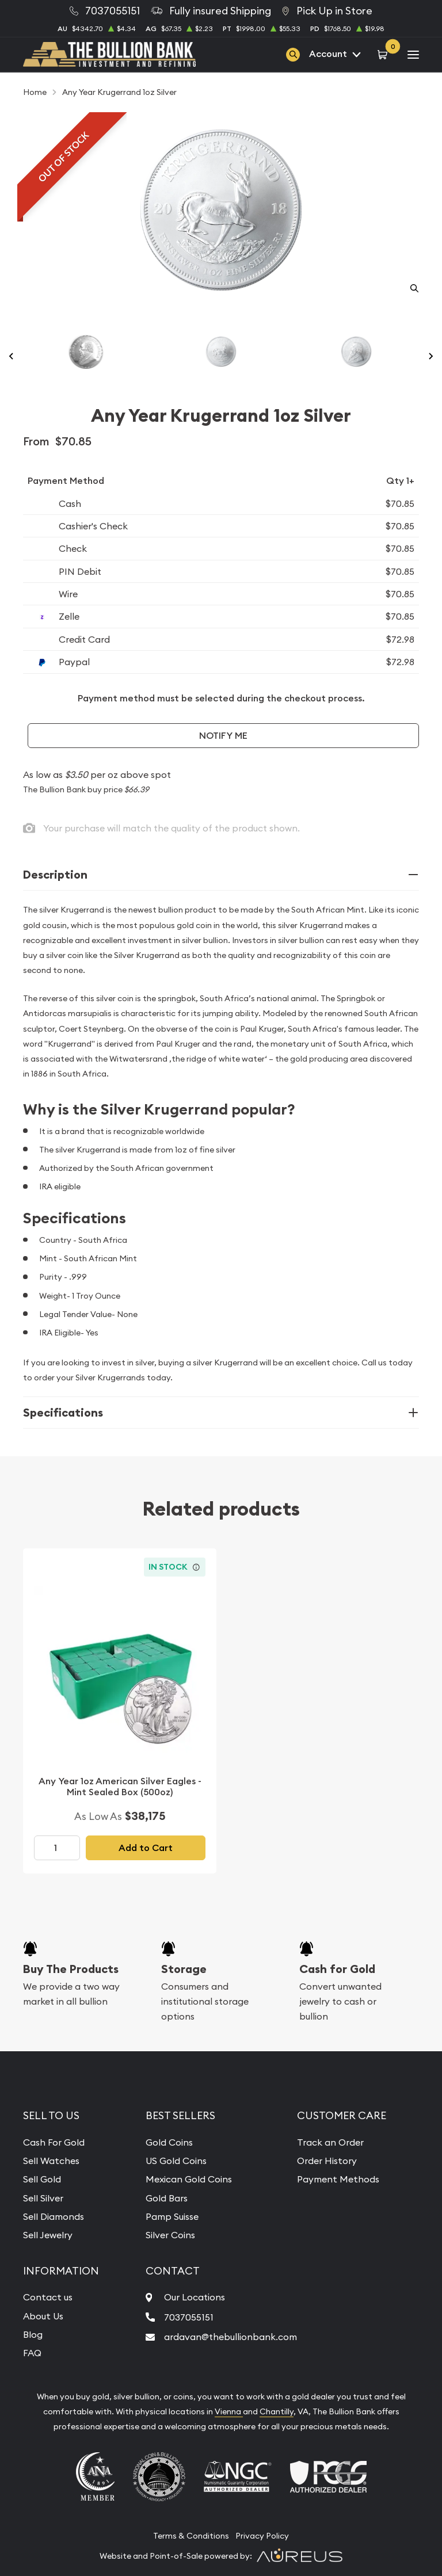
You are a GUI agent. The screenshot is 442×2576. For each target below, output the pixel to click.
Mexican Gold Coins (189, 2179)
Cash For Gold (54, 2142)
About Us (43, 2316)
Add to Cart (146, 1848)
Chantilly (277, 2411)
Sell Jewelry (48, 2235)
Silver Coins (170, 2235)
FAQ (32, 2353)
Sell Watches (51, 2160)
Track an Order (330, 2142)
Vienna (229, 2411)
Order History (327, 2160)
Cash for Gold (337, 1968)
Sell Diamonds (53, 2216)
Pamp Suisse (172, 2216)
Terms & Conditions (191, 2536)
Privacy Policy (262, 2536)
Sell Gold (42, 2179)
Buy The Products (71, 1968)
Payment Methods (338, 2179)
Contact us (48, 2297)
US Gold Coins (176, 2160)
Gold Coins (169, 2142)
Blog (33, 2334)
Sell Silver (43, 2198)
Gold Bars (167, 2198)
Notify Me (223, 736)
